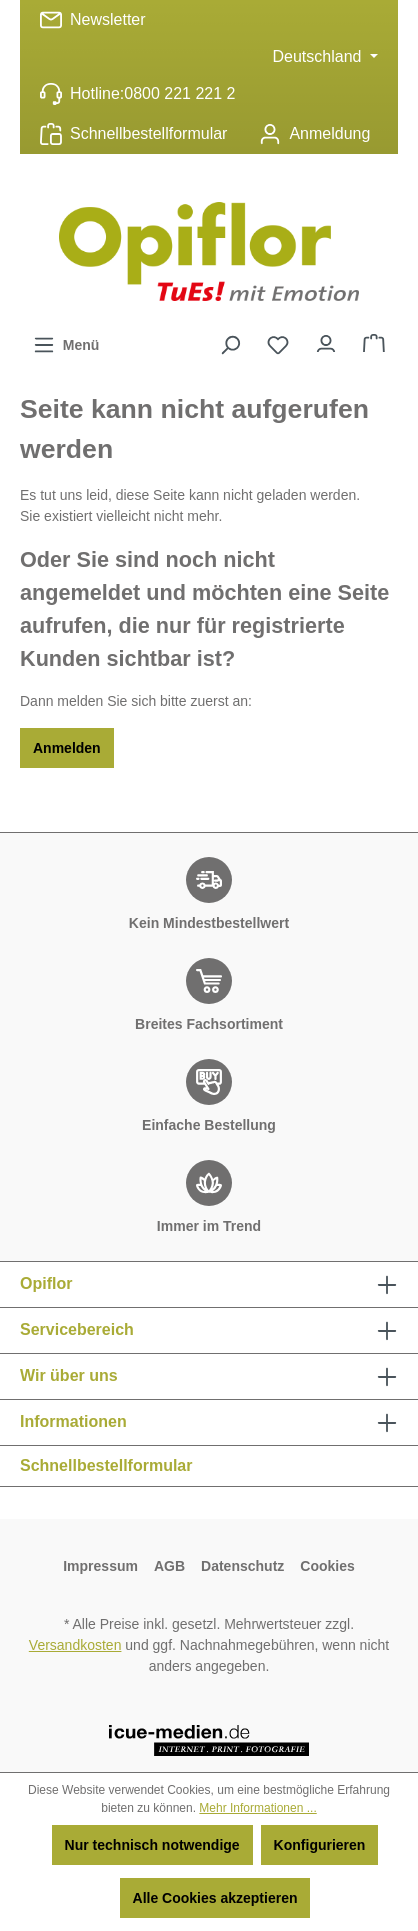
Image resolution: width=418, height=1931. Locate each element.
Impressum (100, 1566)
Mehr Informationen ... (257, 1808)
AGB (169, 1566)
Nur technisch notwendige (152, 1845)
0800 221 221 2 (179, 93)
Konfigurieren (320, 1845)
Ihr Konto (326, 339)
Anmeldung (329, 133)
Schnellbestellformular (148, 133)
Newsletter (108, 19)
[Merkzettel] (278, 345)
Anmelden (67, 748)
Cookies (327, 1566)
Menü (66, 340)
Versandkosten (75, 1645)
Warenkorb (374, 339)
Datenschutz (242, 1566)
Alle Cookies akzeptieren (215, 1898)
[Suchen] (230, 345)
